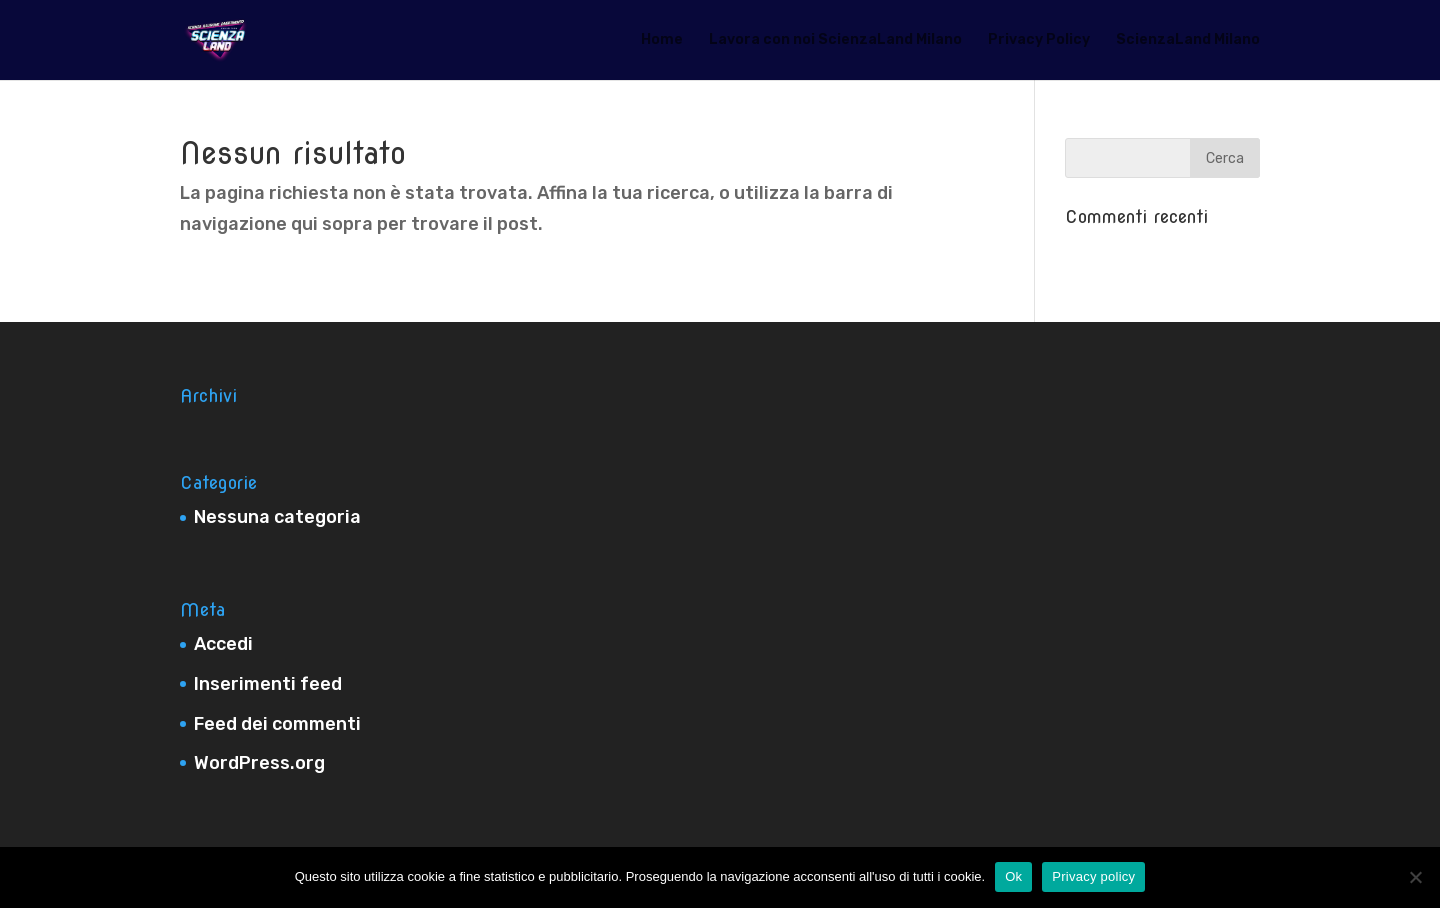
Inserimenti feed (268, 684)
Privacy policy (1093, 876)
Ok (1013, 876)
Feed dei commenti (277, 724)
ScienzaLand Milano (1188, 40)
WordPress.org (259, 763)
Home (662, 40)
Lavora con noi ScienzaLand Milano (835, 40)
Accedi (223, 644)
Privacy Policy (1039, 40)
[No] (1415, 877)
